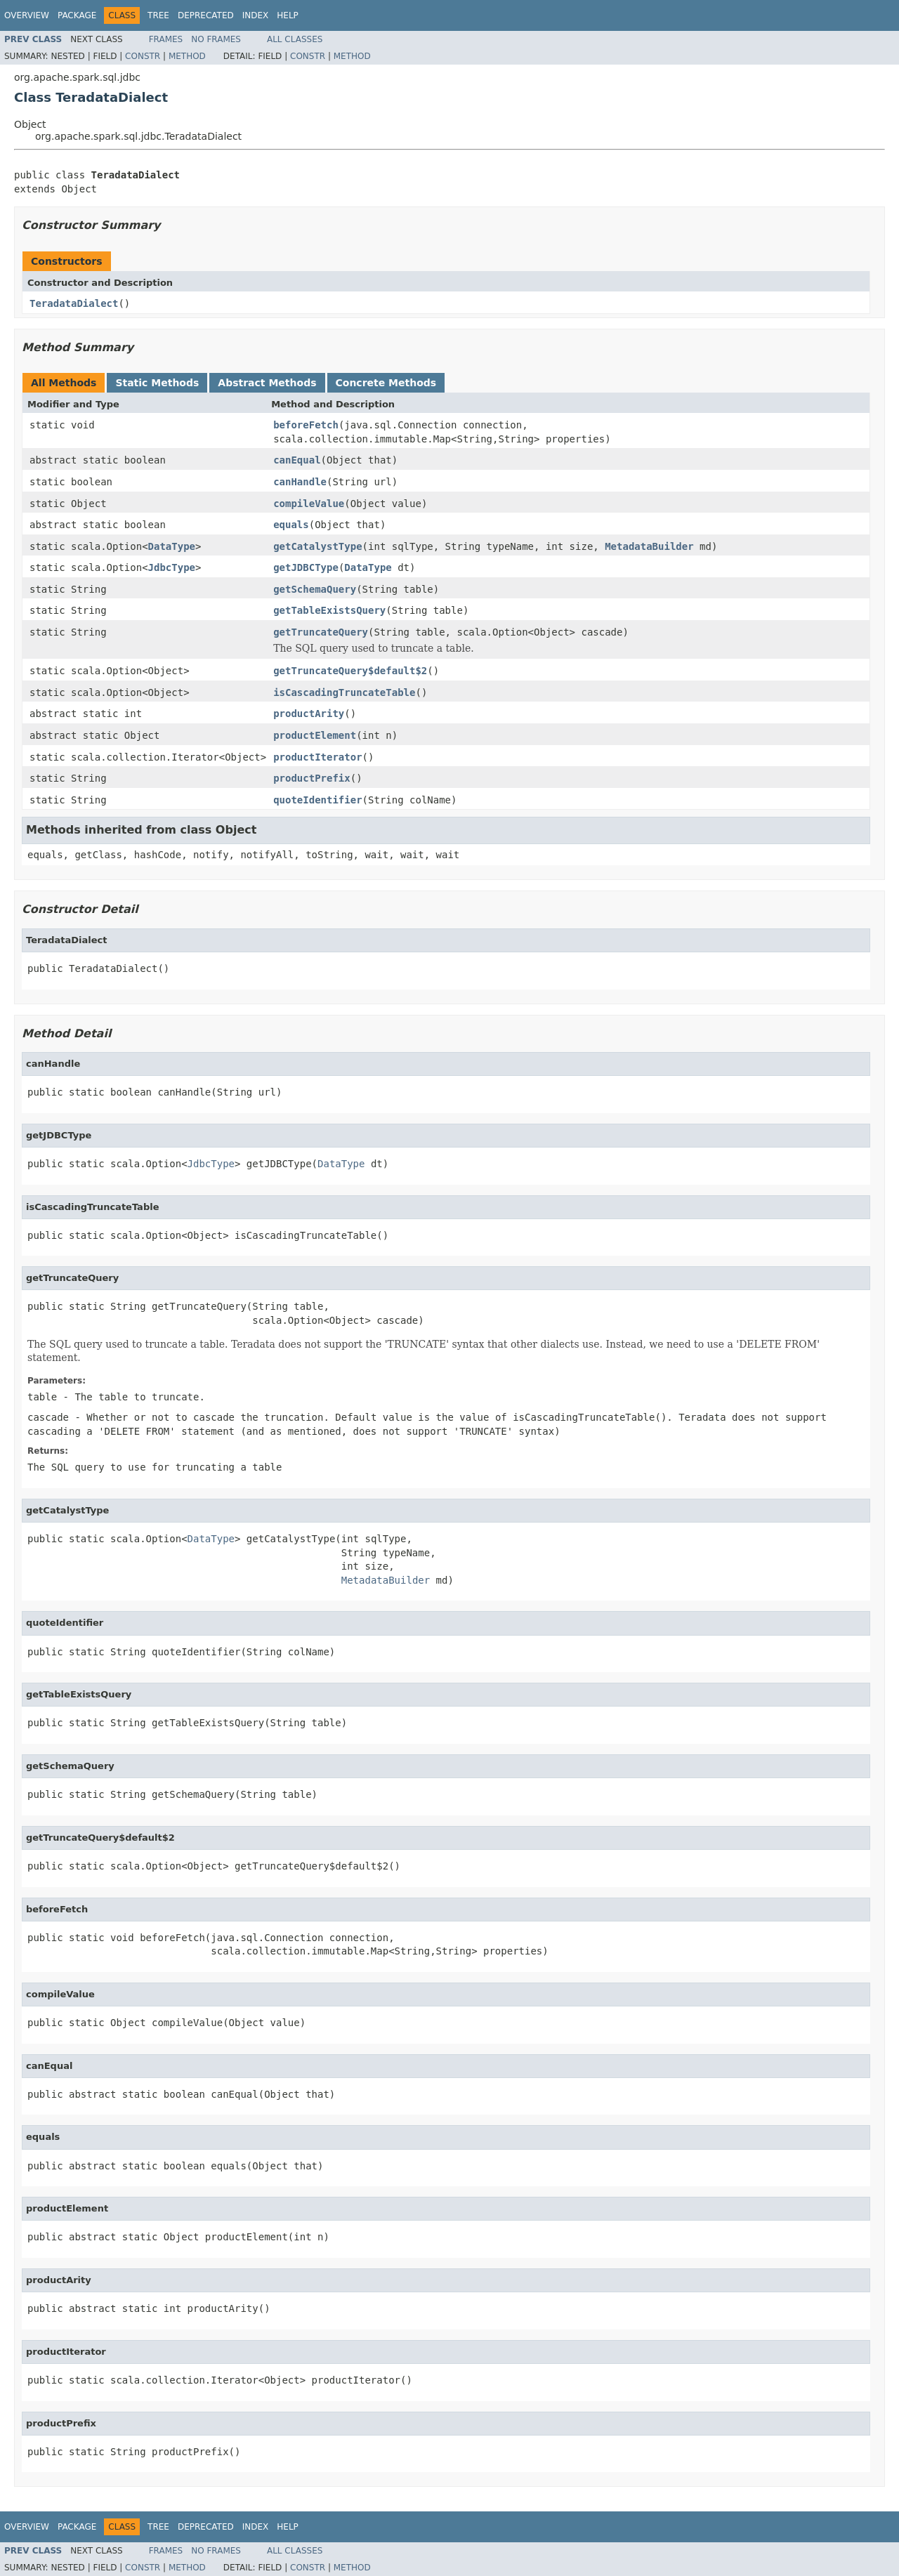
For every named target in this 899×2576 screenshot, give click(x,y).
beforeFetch (306, 425)
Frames (166, 39)
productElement (314, 735)
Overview (26, 15)
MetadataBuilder (649, 546)
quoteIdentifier (317, 800)
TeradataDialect (73, 303)
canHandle (300, 481)
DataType (171, 546)
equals (291, 524)
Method (187, 56)
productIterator (317, 757)
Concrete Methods (386, 382)
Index (255, 15)
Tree (158, 15)
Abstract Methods (267, 382)
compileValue (308, 503)
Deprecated (206, 15)
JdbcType (171, 567)
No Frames (216, 39)
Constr (142, 56)
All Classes (294, 39)
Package (77, 15)
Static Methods (157, 382)
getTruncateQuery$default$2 (350, 670)
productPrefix (311, 778)
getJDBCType (306, 567)
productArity (308, 713)
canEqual (296, 460)
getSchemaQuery (314, 589)
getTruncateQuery (320, 632)
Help (287, 15)
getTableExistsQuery (329, 610)
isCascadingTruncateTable (344, 692)
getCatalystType (317, 546)
